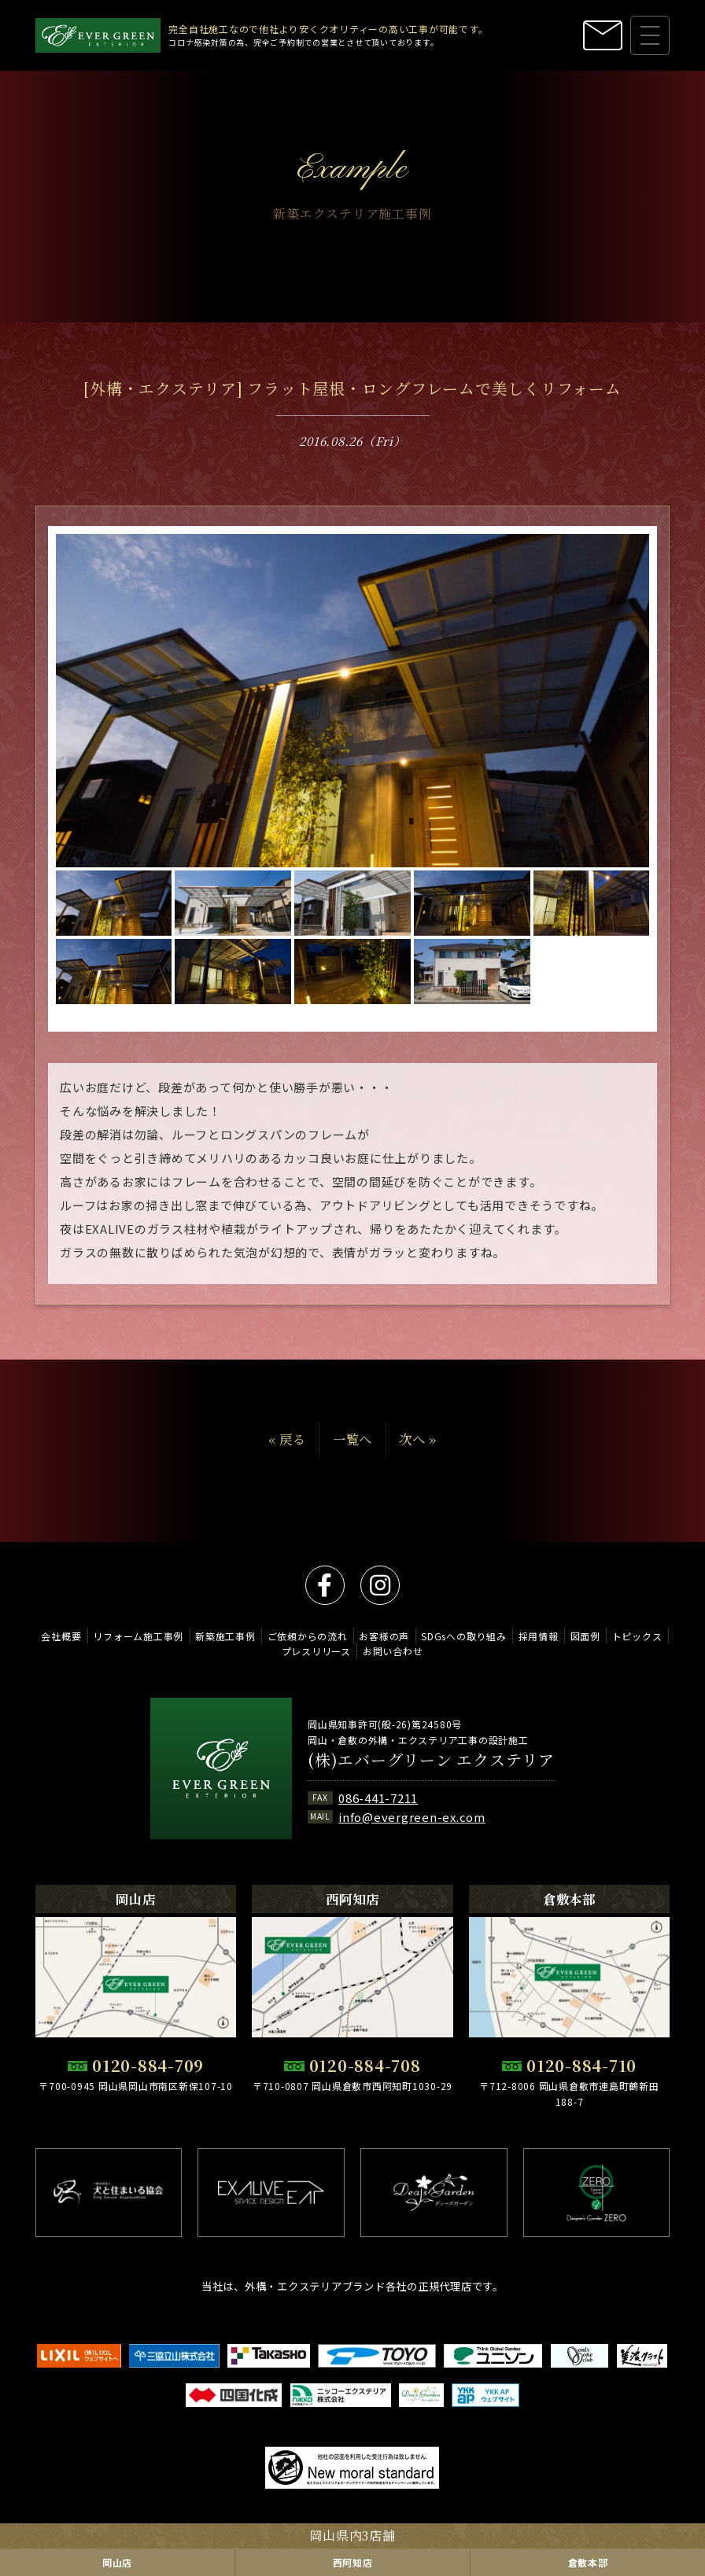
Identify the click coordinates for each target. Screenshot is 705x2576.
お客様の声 (384, 1636)
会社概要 (61, 1636)
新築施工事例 (225, 1636)
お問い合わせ (393, 1651)
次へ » (418, 1462)
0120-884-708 (365, 2066)
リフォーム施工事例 (138, 1636)
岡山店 (117, 2562)
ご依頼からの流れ (308, 1636)
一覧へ (352, 1462)
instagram (380, 1585)
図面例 (585, 1636)
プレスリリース (316, 1651)
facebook (325, 1585)
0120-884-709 (148, 2066)
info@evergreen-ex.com (411, 1817)
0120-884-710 (581, 2066)
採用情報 (539, 1636)
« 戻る (287, 1462)
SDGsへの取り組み (464, 1636)
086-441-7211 (378, 1798)
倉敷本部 (588, 2562)
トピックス (637, 1636)
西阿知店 (353, 2562)
